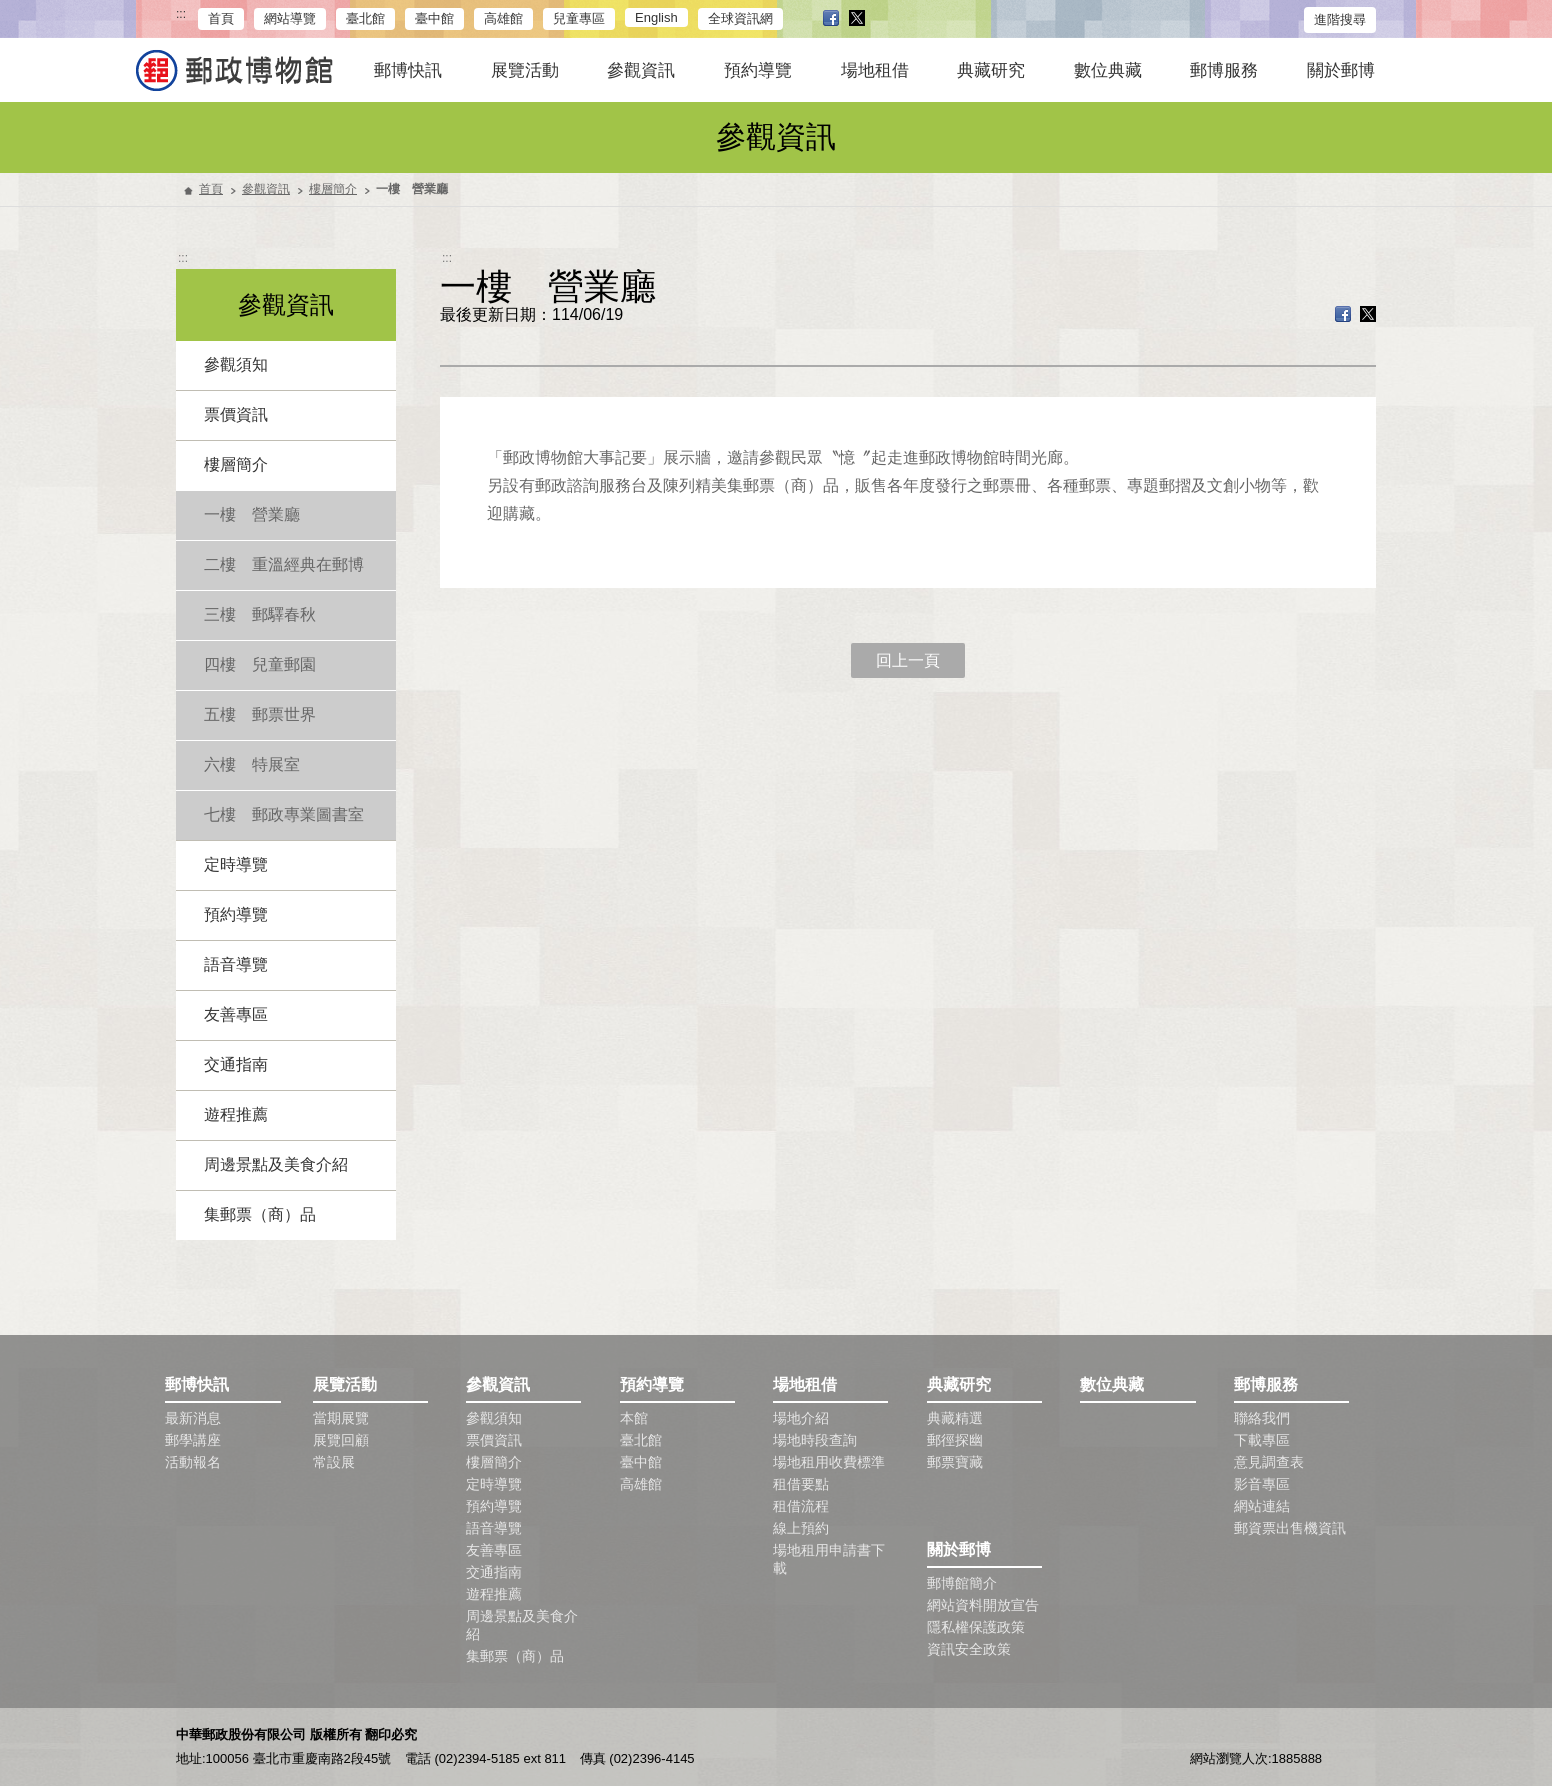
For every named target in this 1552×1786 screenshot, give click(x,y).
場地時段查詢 (815, 1440)
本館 (634, 1418)
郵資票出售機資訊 (1290, 1528)
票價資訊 (236, 414)
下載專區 (1262, 1440)
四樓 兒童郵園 (260, 664)
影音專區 (1262, 1484)
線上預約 (801, 1528)
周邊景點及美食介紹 (276, 1164)
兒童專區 (579, 18)
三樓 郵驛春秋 (260, 614)
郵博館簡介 (962, 1583)
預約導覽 (758, 70)
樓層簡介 (333, 189)
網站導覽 (290, 18)
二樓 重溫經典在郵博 (284, 564)
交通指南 (236, 1064)
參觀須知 (236, 364)
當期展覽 (341, 1418)
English (656, 17)
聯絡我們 (1262, 1418)
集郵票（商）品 (260, 1214)
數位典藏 (1108, 70)
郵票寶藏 (955, 1462)
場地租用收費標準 (829, 1462)
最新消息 (193, 1418)
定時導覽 (236, 864)
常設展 (334, 1462)
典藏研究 (991, 70)
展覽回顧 (341, 1440)
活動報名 (193, 1462)
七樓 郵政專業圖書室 (284, 814)
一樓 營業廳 (252, 514)
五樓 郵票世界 (260, 714)
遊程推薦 (236, 1114)
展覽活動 (525, 70)
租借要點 (801, 1484)
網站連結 (1262, 1506)
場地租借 (875, 70)
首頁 (221, 18)
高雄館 (503, 18)
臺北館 (365, 18)
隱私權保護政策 (976, 1627)
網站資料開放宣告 (983, 1605)
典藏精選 (955, 1418)
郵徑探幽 (955, 1440)
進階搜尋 (1340, 19)
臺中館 (434, 18)
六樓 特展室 (252, 764)
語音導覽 (236, 964)
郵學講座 (193, 1440)
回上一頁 (908, 660)
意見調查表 (1269, 1462)
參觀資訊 (641, 70)
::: (181, 14)
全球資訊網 (740, 18)
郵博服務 (1224, 70)
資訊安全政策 (969, 1649)
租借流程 (801, 1506)
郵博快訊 (408, 70)
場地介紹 (801, 1418)
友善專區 (236, 1014)
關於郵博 (1341, 70)
